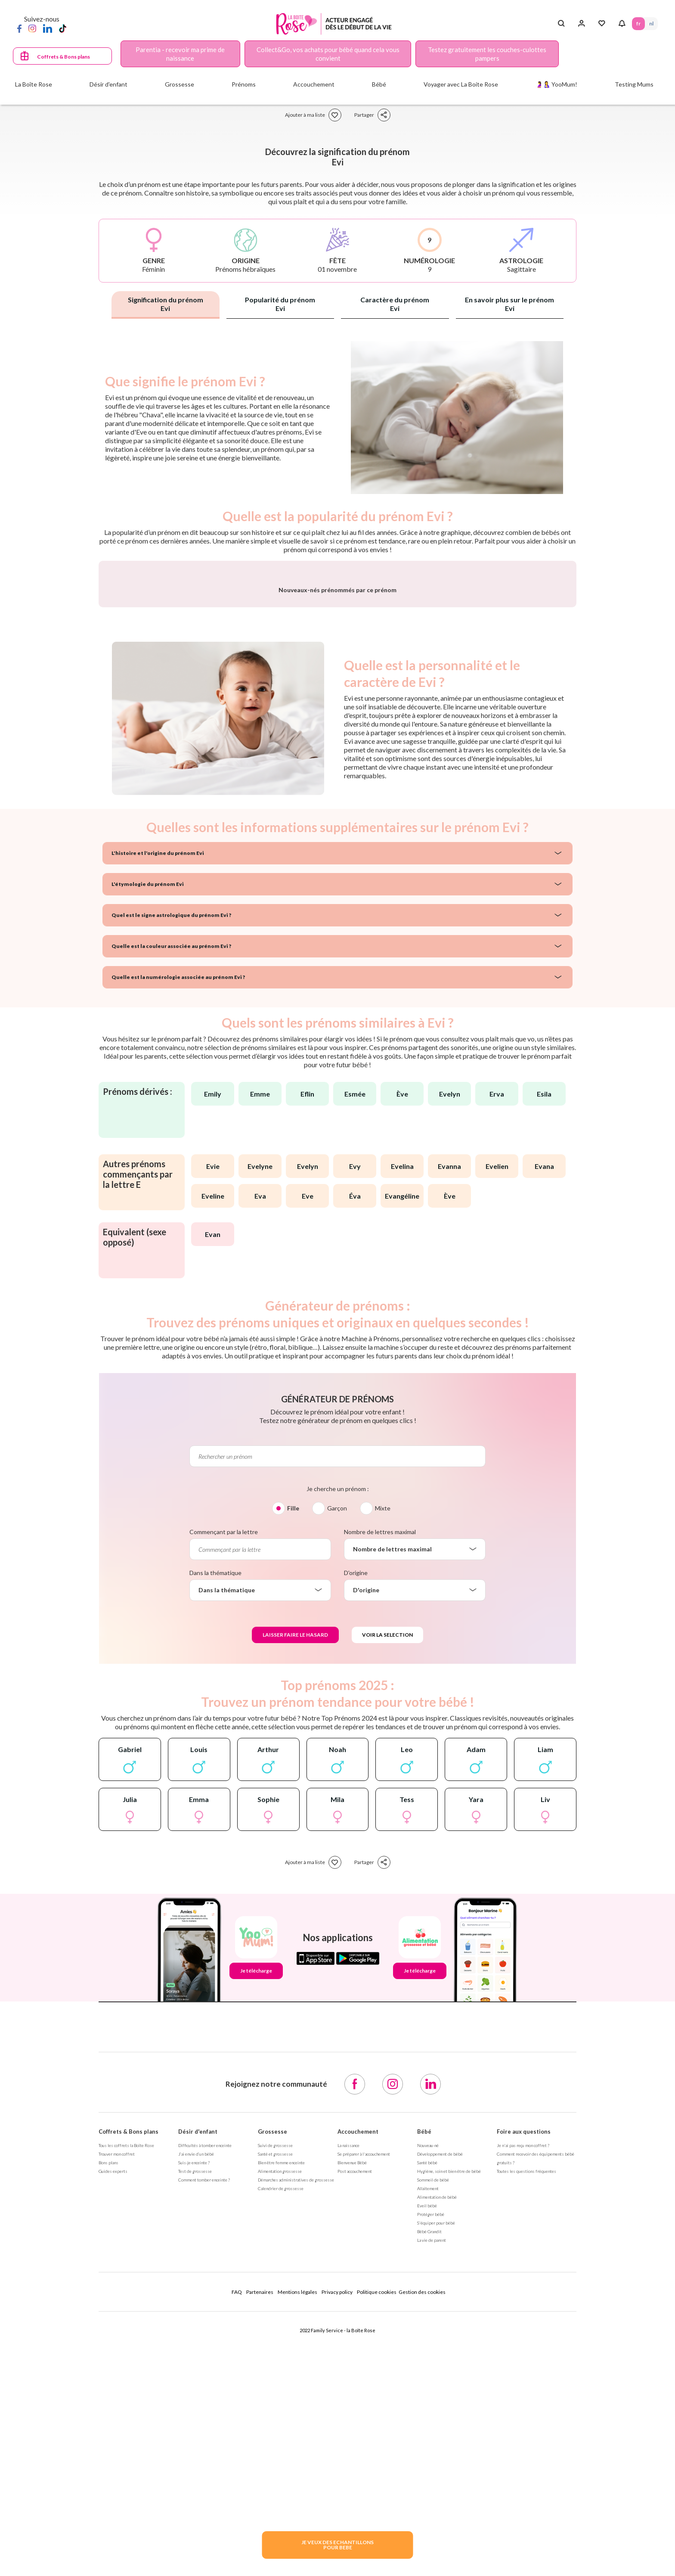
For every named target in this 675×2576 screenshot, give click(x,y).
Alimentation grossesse (280, 2397)
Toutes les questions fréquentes (526, 2397)
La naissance (348, 2371)
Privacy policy (337, 2518)
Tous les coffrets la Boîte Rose (126, 2371)
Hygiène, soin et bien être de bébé (449, 2397)
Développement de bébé (440, 2380)
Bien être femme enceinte (281, 2388)
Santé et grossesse (275, 2380)
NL (651, 23)
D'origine (356, 1798)
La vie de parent (431, 2466)
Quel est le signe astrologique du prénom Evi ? (171, 1141)
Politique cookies (376, 2518)
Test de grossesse (195, 2397)
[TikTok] (62, 28)
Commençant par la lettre (223, 1758)
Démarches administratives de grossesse (296, 2405)
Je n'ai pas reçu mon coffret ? (523, 2371)
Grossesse (272, 2357)
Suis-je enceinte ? (194, 2388)
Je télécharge (256, 2197)
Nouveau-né (428, 2371)
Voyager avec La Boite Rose (461, 84)
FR (638, 23)
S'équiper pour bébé (436, 2449)
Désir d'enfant (197, 2357)
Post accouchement (355, 2397)
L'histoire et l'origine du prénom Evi (157, 1079)
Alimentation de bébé (437, 2423)
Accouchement (358, 2357)
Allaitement (428, 2414)
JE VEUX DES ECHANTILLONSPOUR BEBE (337, 2545)
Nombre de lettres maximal (380, 1758)
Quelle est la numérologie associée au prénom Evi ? (178, 1203)
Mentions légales (297, 2518)
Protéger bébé (430, 2440)
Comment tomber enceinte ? (204, 2405)
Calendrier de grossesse (280, 2414)
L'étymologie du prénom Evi (147, 1110)
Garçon (337, 1734)
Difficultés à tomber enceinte (205, 2371)
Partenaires (259, 2518)
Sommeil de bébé (433, 2405)
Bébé (424, 2357)
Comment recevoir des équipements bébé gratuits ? (535, 2384)
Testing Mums (634, 84)
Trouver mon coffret (117, 2380)
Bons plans (108, 2388)
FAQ (237, 2518)
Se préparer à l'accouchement (364, 2380)
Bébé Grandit (429, 2457)
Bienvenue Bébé (352, 2388)
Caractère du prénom (394, 303)
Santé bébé (427, 2388)
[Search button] (561, 24)
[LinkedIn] (47, 28)
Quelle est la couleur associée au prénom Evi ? (171, 1172)
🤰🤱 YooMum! (556, 84)
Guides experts (113, 2397)
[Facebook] (19, 28)
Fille (293, 1734)
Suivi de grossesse (275, 2371)
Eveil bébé (427, 2431)
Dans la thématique (215, 1798)
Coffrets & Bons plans (63, 56)
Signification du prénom (165, 303)
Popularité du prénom (280, 303)
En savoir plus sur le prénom (509, 303)
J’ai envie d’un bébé (196, 2380)
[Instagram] (32, 28)
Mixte (382, 1734)
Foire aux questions (524, 2357)
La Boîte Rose (33, 84)
